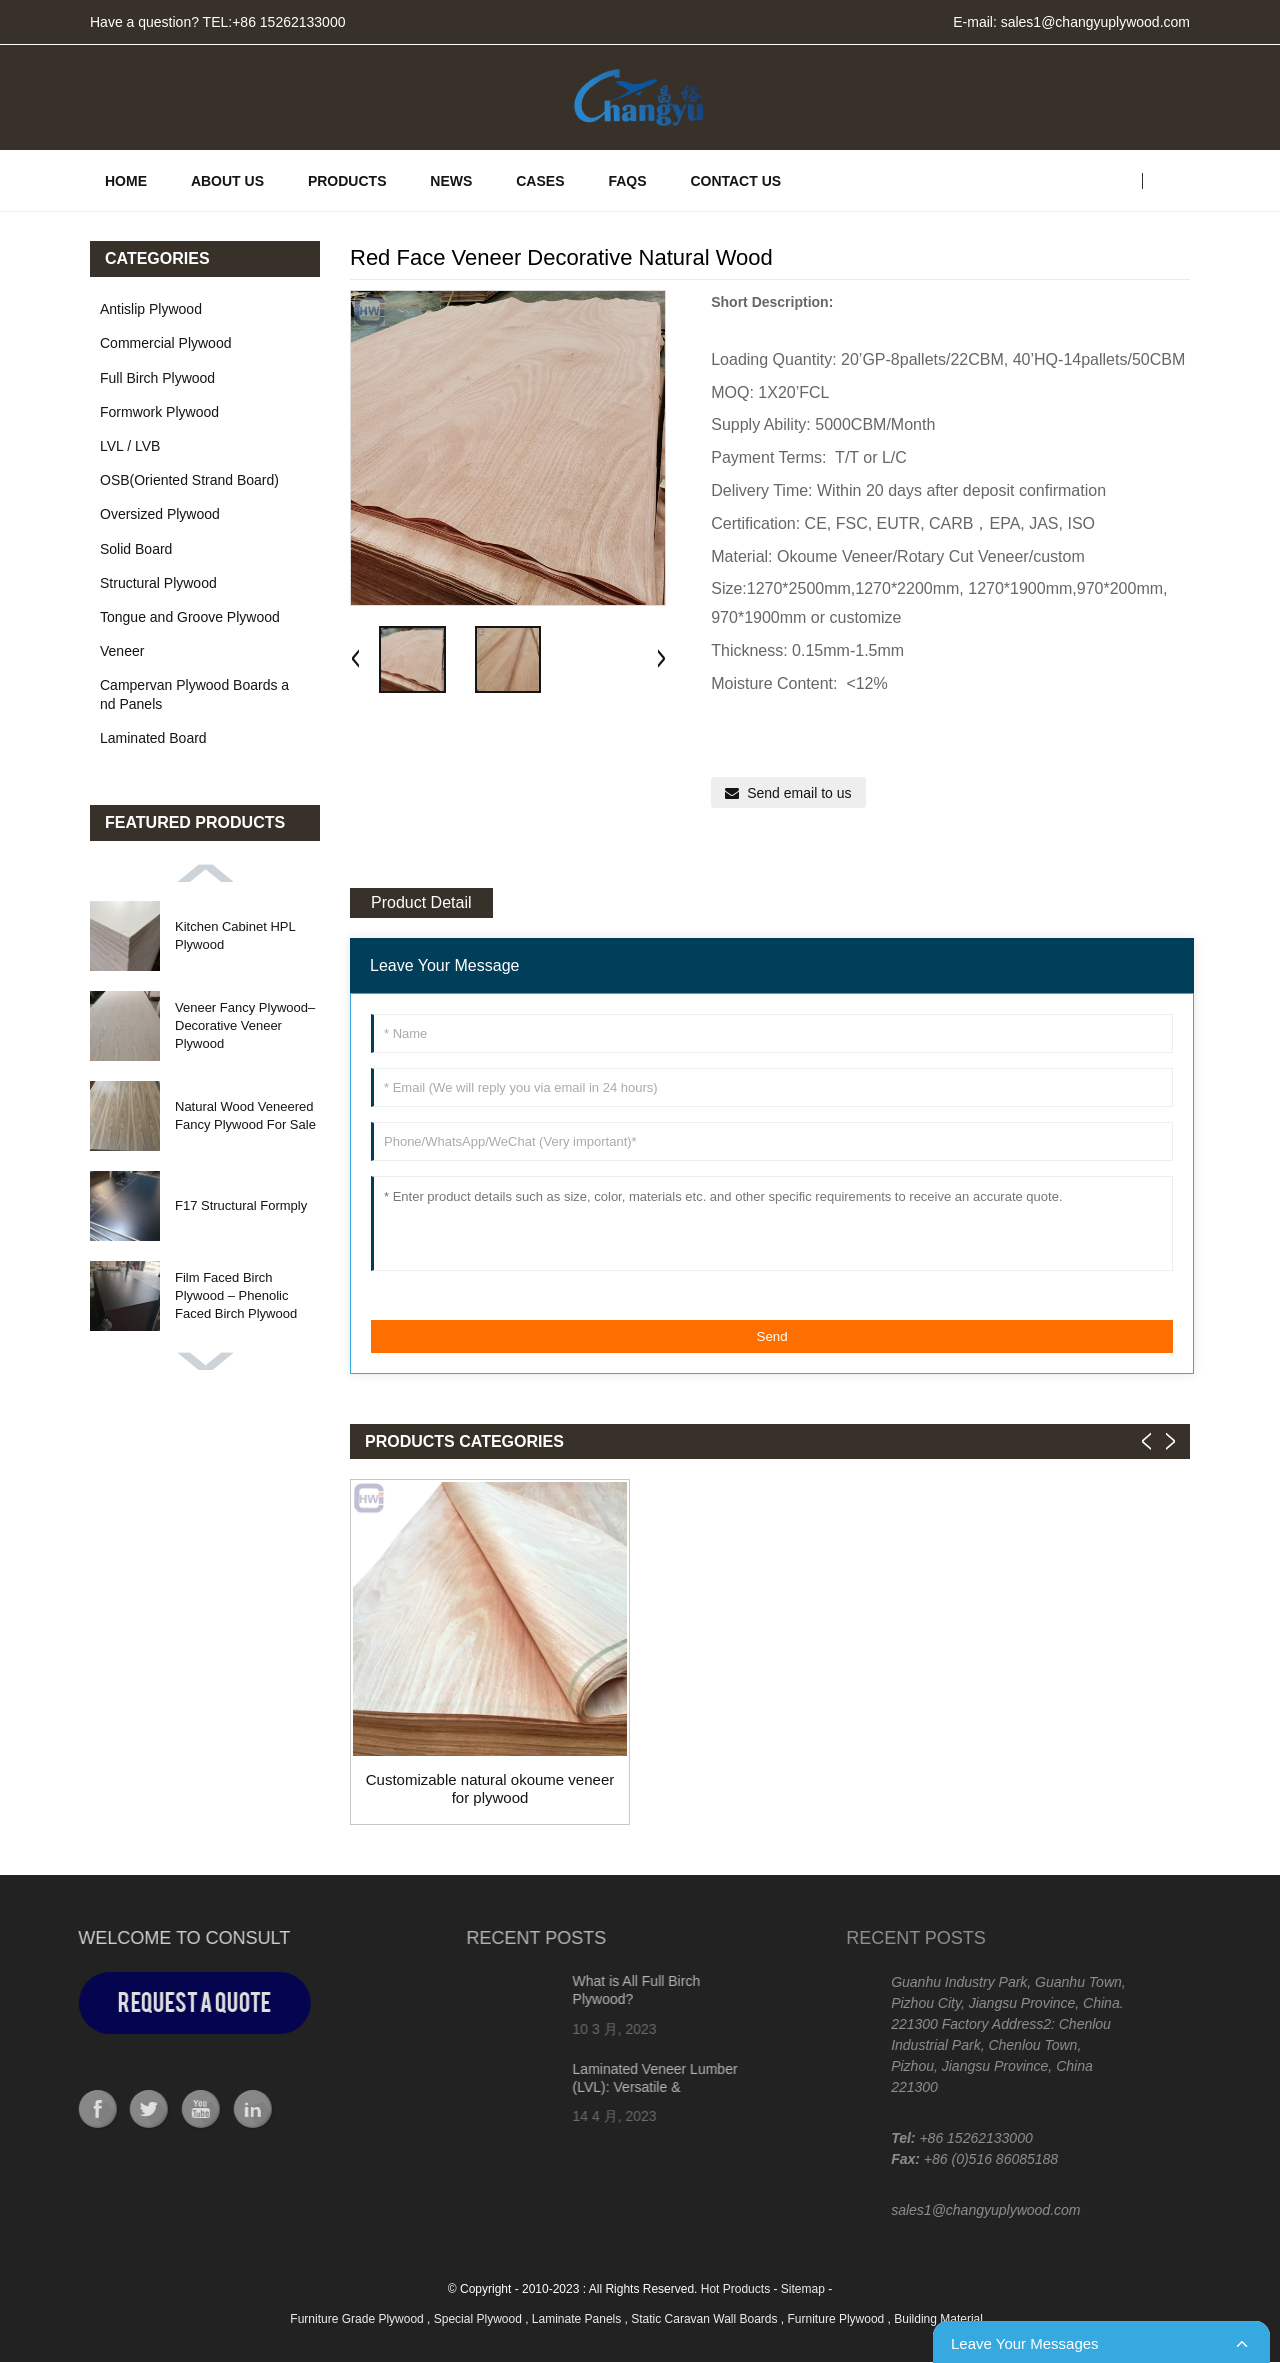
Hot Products (735, 2289)
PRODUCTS (347, 181)
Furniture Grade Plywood (358, 2319)
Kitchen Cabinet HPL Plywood (235, 935)
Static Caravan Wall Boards (706, 2319)
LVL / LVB (130, 446)
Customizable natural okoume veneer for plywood (490, 1788)
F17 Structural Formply (241, 1205)
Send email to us (799, 793)
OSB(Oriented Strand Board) (189, 480)
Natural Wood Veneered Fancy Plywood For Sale (245, 1115)
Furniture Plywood (838, 2319)
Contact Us (735, 181)
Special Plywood (479, 2319)
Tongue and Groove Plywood (190, 617)
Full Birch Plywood (157, 378)
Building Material (940, 2319)
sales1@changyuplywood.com (1095, 22)
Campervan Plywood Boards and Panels (194, 694)
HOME (126, 181)
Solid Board (136, 549)
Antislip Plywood (151, 309)
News (451, 181)
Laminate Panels (578, 2319)
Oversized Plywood (160, 514)
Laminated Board (153, 738)
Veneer (122, 651)
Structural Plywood (158, 583)
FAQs (627, 181)
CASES (540, 181)
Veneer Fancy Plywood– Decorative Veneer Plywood (245, 1025)
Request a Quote (128, 2002)
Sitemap (803, 2289)
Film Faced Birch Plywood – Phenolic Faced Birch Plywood (236, 1295)
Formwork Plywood (159, 412)
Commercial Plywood (165, 343)
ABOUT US (227, 181)
